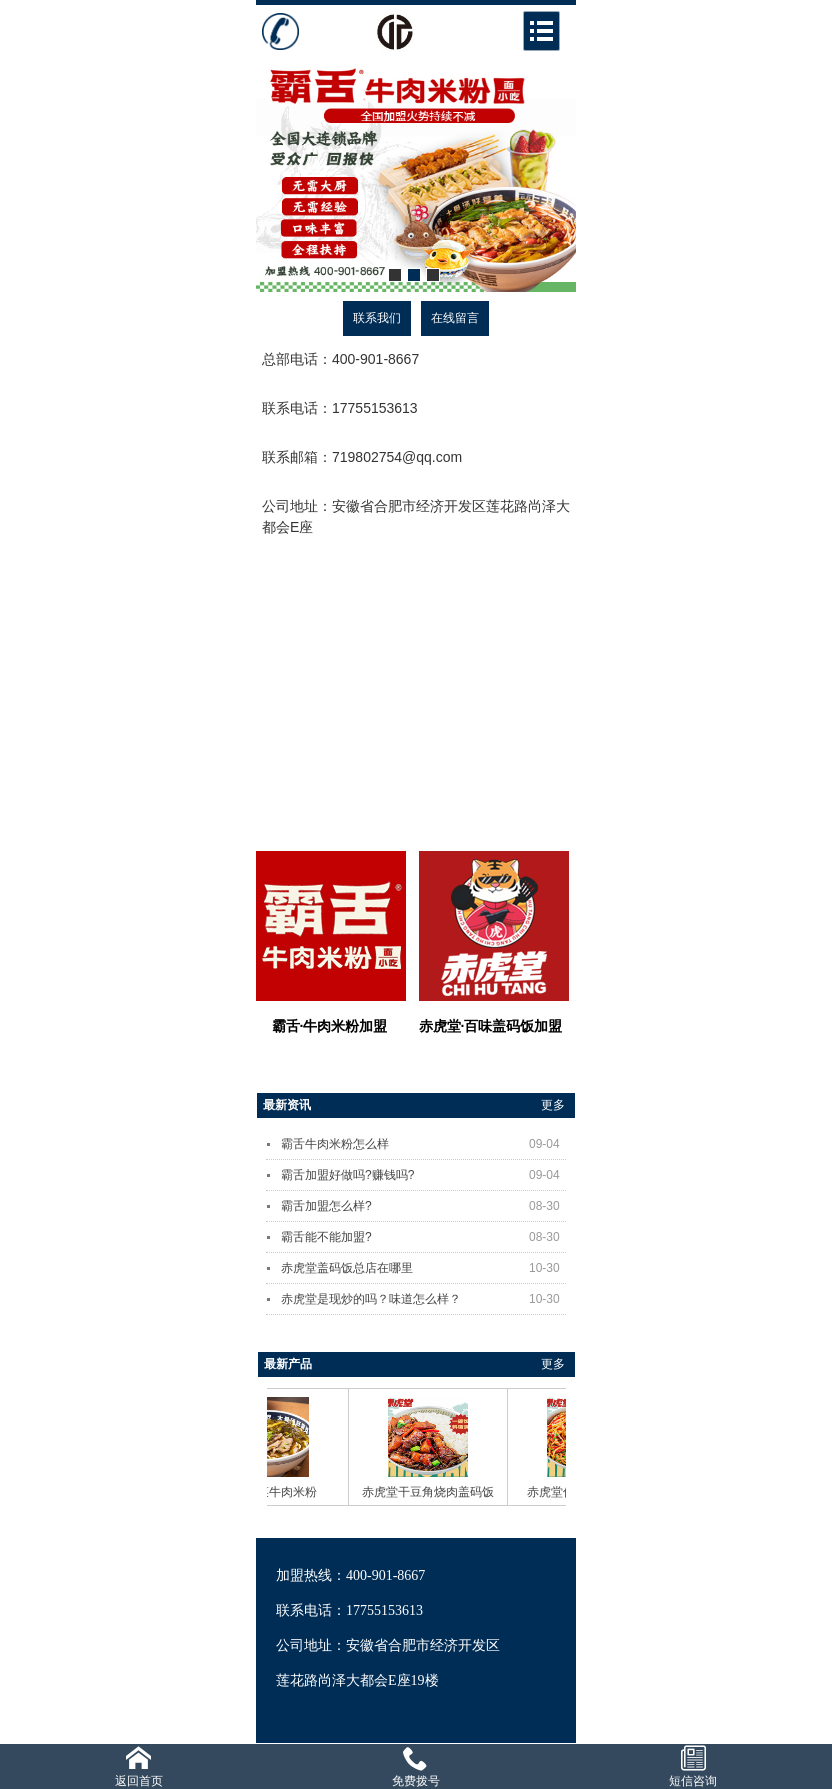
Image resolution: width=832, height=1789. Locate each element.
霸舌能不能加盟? (423, 1237)
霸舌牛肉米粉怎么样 (423, 1144)
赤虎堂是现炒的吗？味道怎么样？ (423, 1299)
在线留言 (455, 318)
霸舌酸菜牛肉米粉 (275, 1492)
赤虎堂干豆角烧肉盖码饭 (434, 1492)
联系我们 (377, 318)
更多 (553, 1105)
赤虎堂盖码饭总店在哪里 (423, 1268)
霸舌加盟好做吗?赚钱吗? (423, 1175)
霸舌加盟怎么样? (423, 1206)
